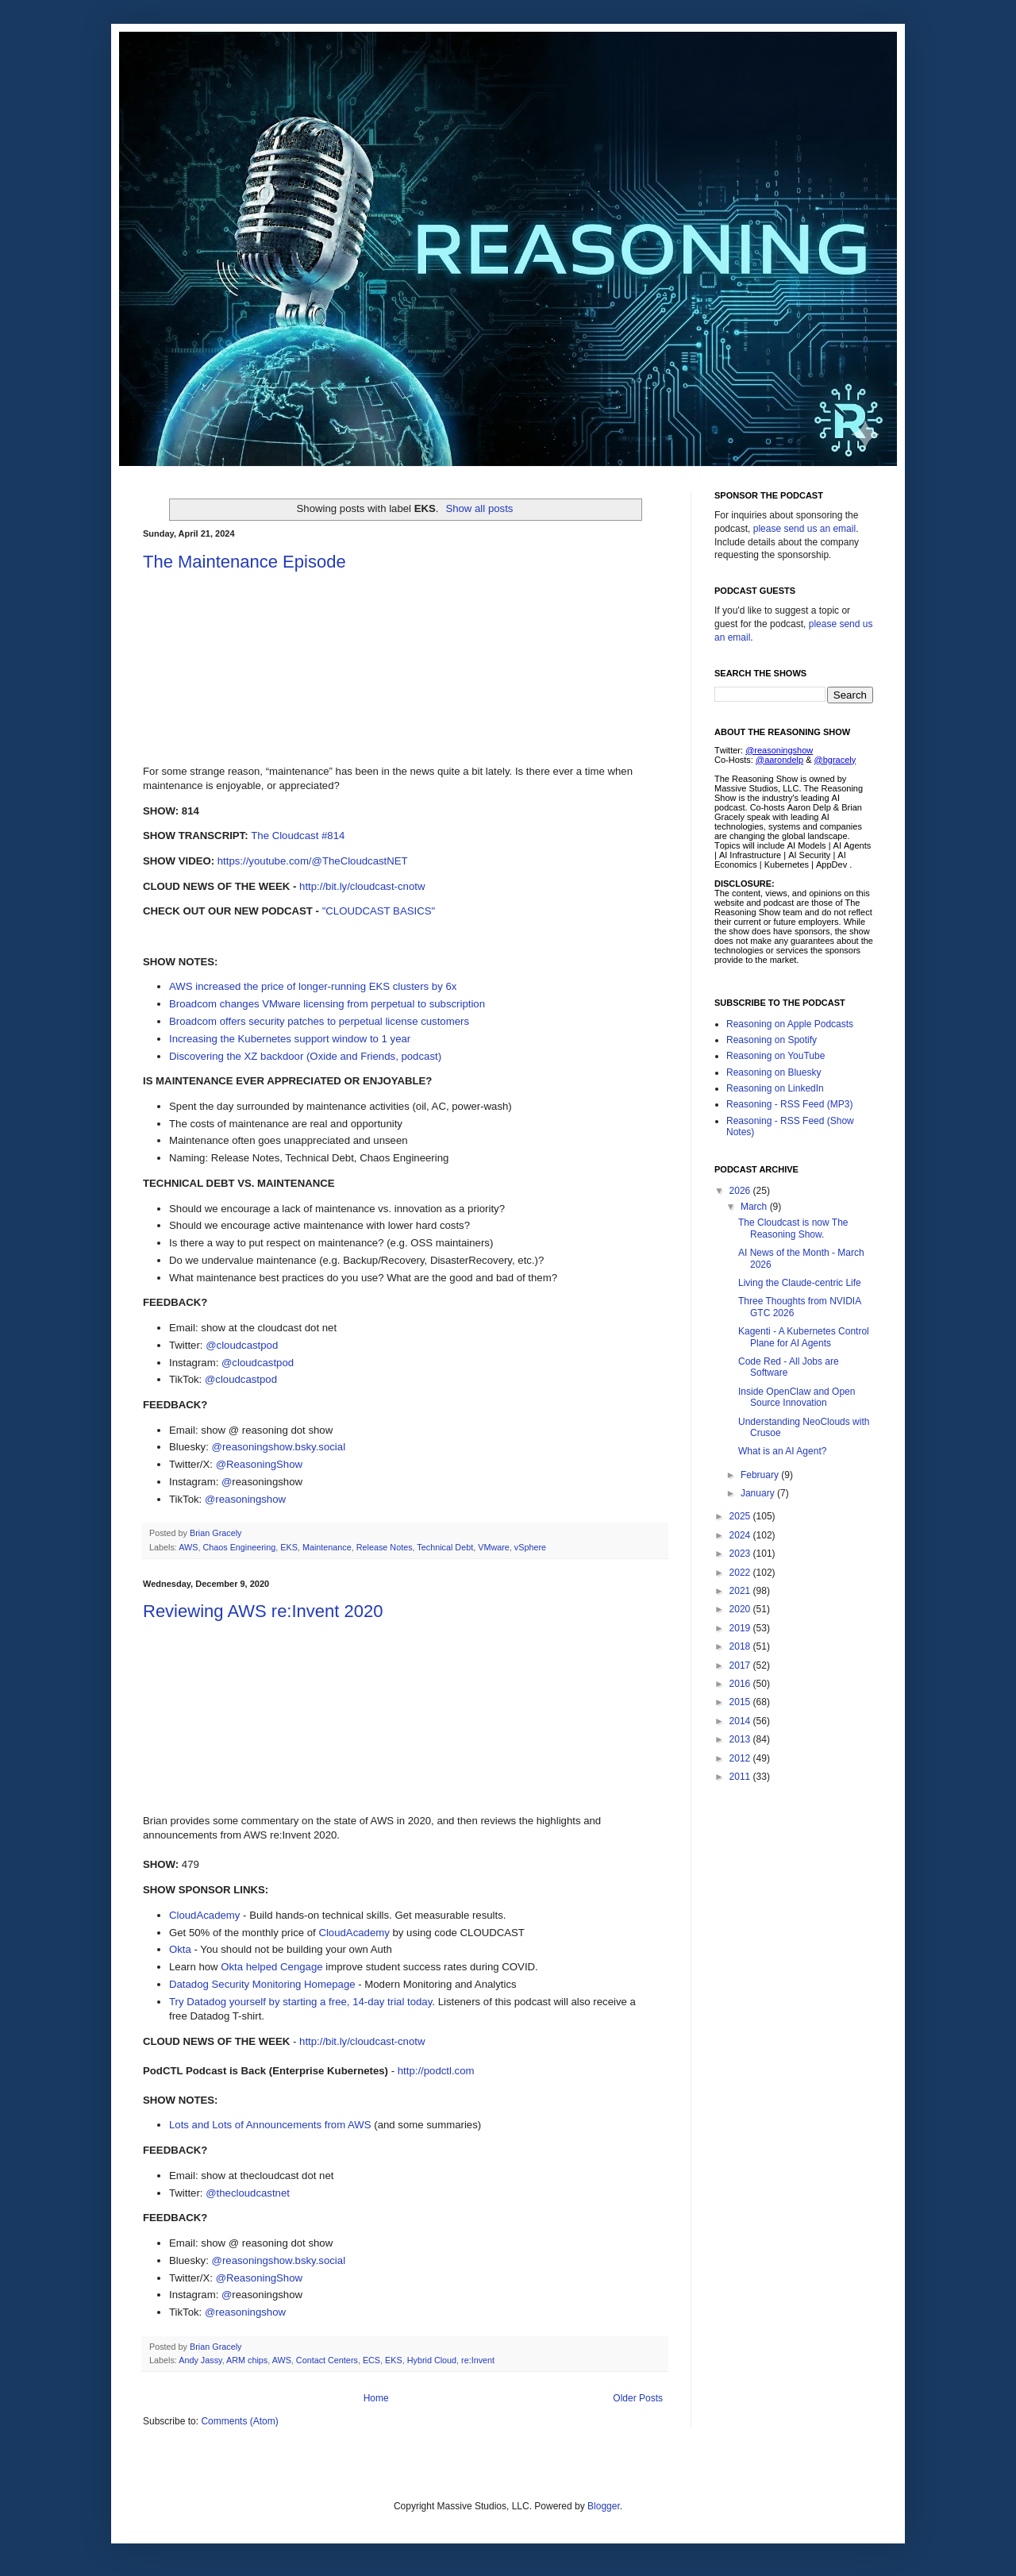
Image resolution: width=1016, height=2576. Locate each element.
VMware (494, 1547)
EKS (289, 1547)
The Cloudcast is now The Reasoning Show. (793, 1228)
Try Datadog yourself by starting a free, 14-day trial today (300, 2002)
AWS (188, 1547)
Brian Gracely (217, 1533)
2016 (741, 1683)
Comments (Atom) (239, 2421)
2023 (741, 1553)
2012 (741, 1758)
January (759, 1493)
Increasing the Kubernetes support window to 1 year (289, 1039)
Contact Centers (327, 2360)
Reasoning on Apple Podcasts (789, 1024)
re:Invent (478, 2360)
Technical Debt (445, 1547)
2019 (741, 1628)
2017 (741, 1665)
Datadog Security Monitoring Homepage (262, 1984)
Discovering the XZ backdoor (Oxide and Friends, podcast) (305, 1056)
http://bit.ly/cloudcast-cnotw (362, 886)
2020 (741, 1609)
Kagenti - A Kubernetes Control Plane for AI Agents (803, 1337)
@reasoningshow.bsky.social (279, 1447)
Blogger (603, 2506)
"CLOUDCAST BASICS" (379, 911)
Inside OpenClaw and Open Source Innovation (796, 1397)
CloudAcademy (204, 1915)
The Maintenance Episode (244, 562)
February (761, 1475)
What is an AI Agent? (782, 1451)
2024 (741, 1535)
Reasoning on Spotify (771, 1039)
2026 (741, 1190)
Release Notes (384, 1547)
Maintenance (327, 1547)
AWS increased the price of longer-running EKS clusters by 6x (312, 986)
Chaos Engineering (238, 1547)
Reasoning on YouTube (775, 1055)
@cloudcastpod (242, 1345)
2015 (741, 1702)
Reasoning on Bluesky (773, 1072)
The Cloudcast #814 (297, 835)
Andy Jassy (200, 2360)
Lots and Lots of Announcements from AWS (270, 2125)
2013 (741, 1739)
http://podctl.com (436, 2071)
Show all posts (479, 508)
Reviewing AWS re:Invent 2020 (263, 1611)
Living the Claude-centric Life (799, 1282)
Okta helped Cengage (271, 1967)
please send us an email (804, 528)
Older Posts (638, 2398)
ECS (371, 2360)
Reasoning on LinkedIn (775, 1088)
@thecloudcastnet (248, 2193)
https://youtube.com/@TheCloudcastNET (312, 861)
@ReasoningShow (259, 1464)
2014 (741, 1721)
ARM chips (246, 2360)
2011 (741, 1776)
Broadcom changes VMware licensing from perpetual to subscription (327, 1004)
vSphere (530, 1547)
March (755, 1206)
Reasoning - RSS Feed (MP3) (789, 1104)
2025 (741, 1516)
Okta (180, 1949)
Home (376, 2398)
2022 (741, 1572)
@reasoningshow (245, 1499)
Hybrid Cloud (431, 2360)
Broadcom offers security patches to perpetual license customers (319, 1021)
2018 (741, 1646)
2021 (741, 1590)
